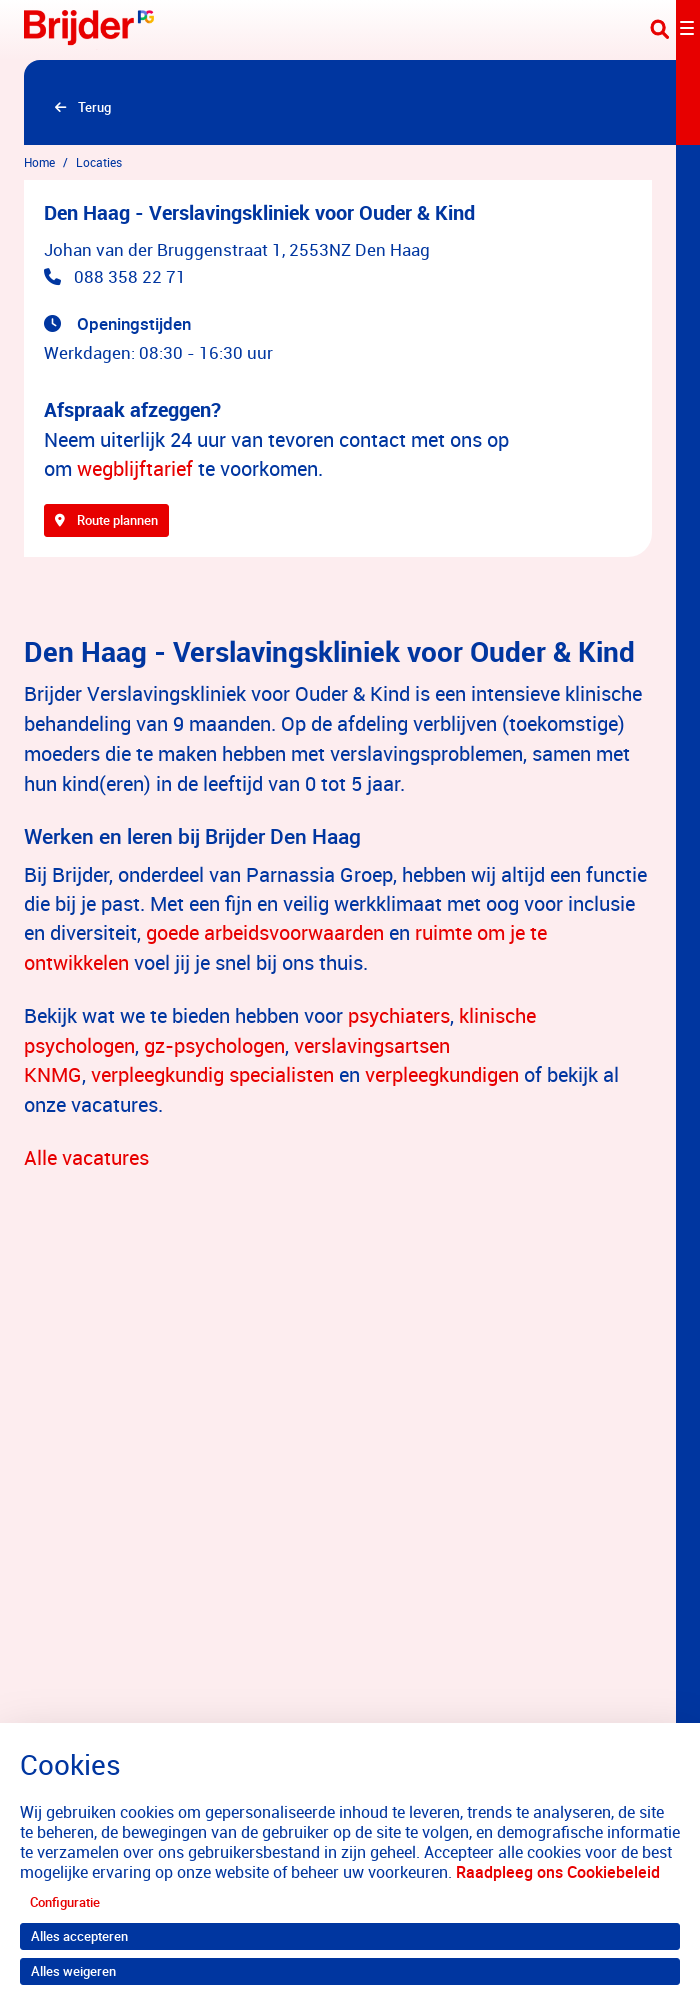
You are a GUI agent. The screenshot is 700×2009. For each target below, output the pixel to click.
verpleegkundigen (442, 1074)
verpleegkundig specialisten (212, 1074)
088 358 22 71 (130, 276)
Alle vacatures (86, 1157)
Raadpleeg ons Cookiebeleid (558, 1872)
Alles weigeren (73, 1971)
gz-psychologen (214, 1045)
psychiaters (399, 1015)
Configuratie (65, 1902)
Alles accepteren (79, 1936)
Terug (94, 107)
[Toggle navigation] (675, 30)
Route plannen (106, 520)
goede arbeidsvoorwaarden (265, 932)
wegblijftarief (135, 468)
